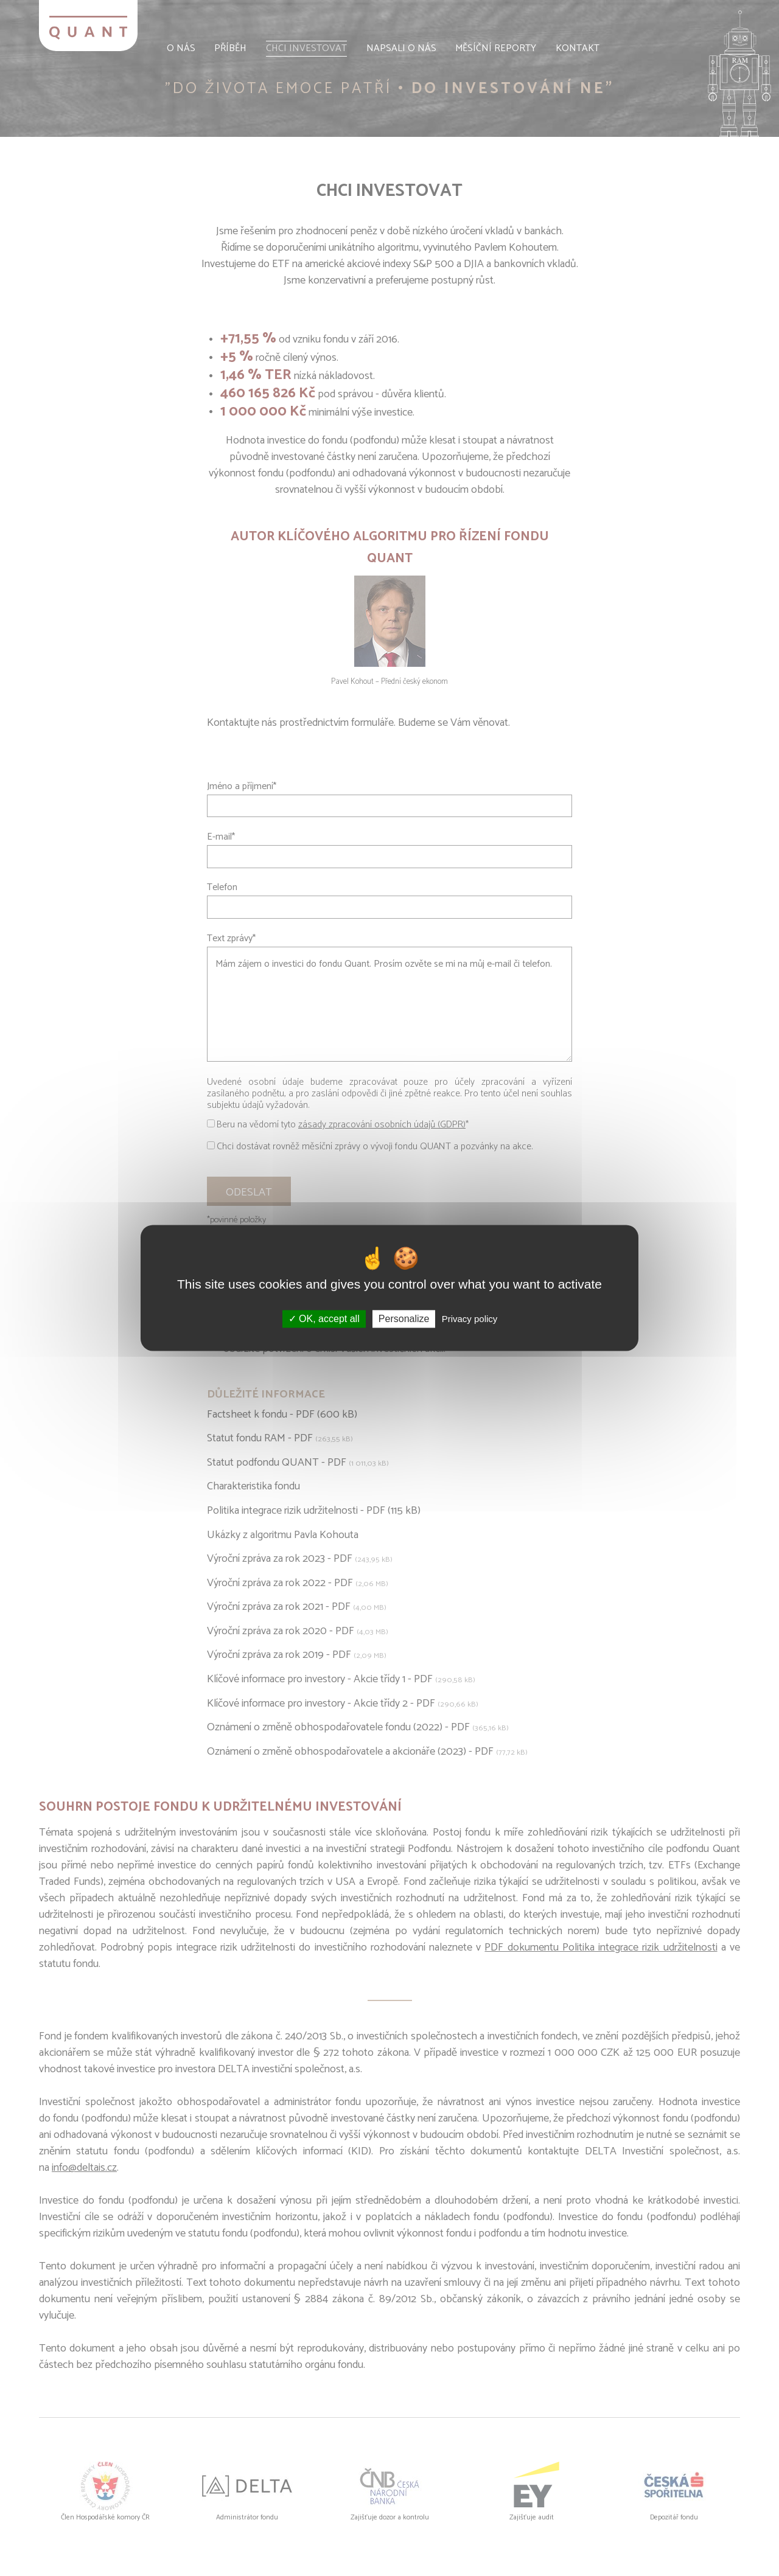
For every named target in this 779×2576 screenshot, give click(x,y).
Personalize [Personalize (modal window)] (404, 1319)
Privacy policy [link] (470, 1319)
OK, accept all (324, 1319)
